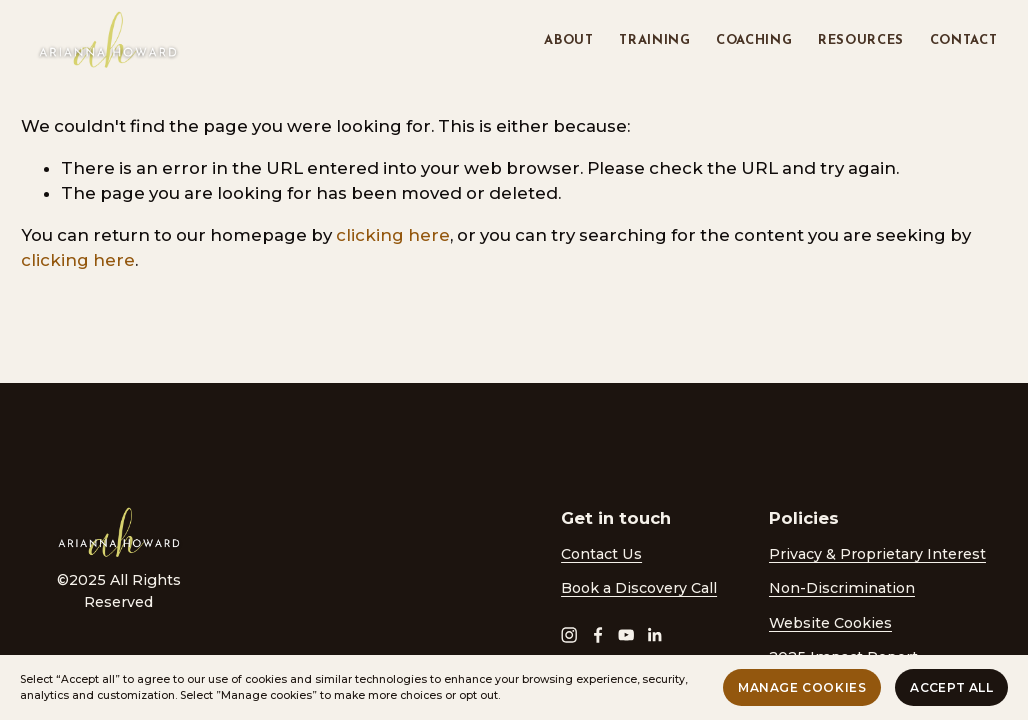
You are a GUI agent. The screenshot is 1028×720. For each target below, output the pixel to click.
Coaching (754, 40)
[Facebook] (598, 635)
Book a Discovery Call (639, 588)
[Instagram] (569, 635)
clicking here (393, 235)
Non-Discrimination (842, 588)
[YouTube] (626, 635)
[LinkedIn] (654, 635)
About (568, 40)
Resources (861, 40)
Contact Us (601, 554)
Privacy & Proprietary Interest (877, 554)
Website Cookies (830, 623)
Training (654, 40)
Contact (964, 40)
